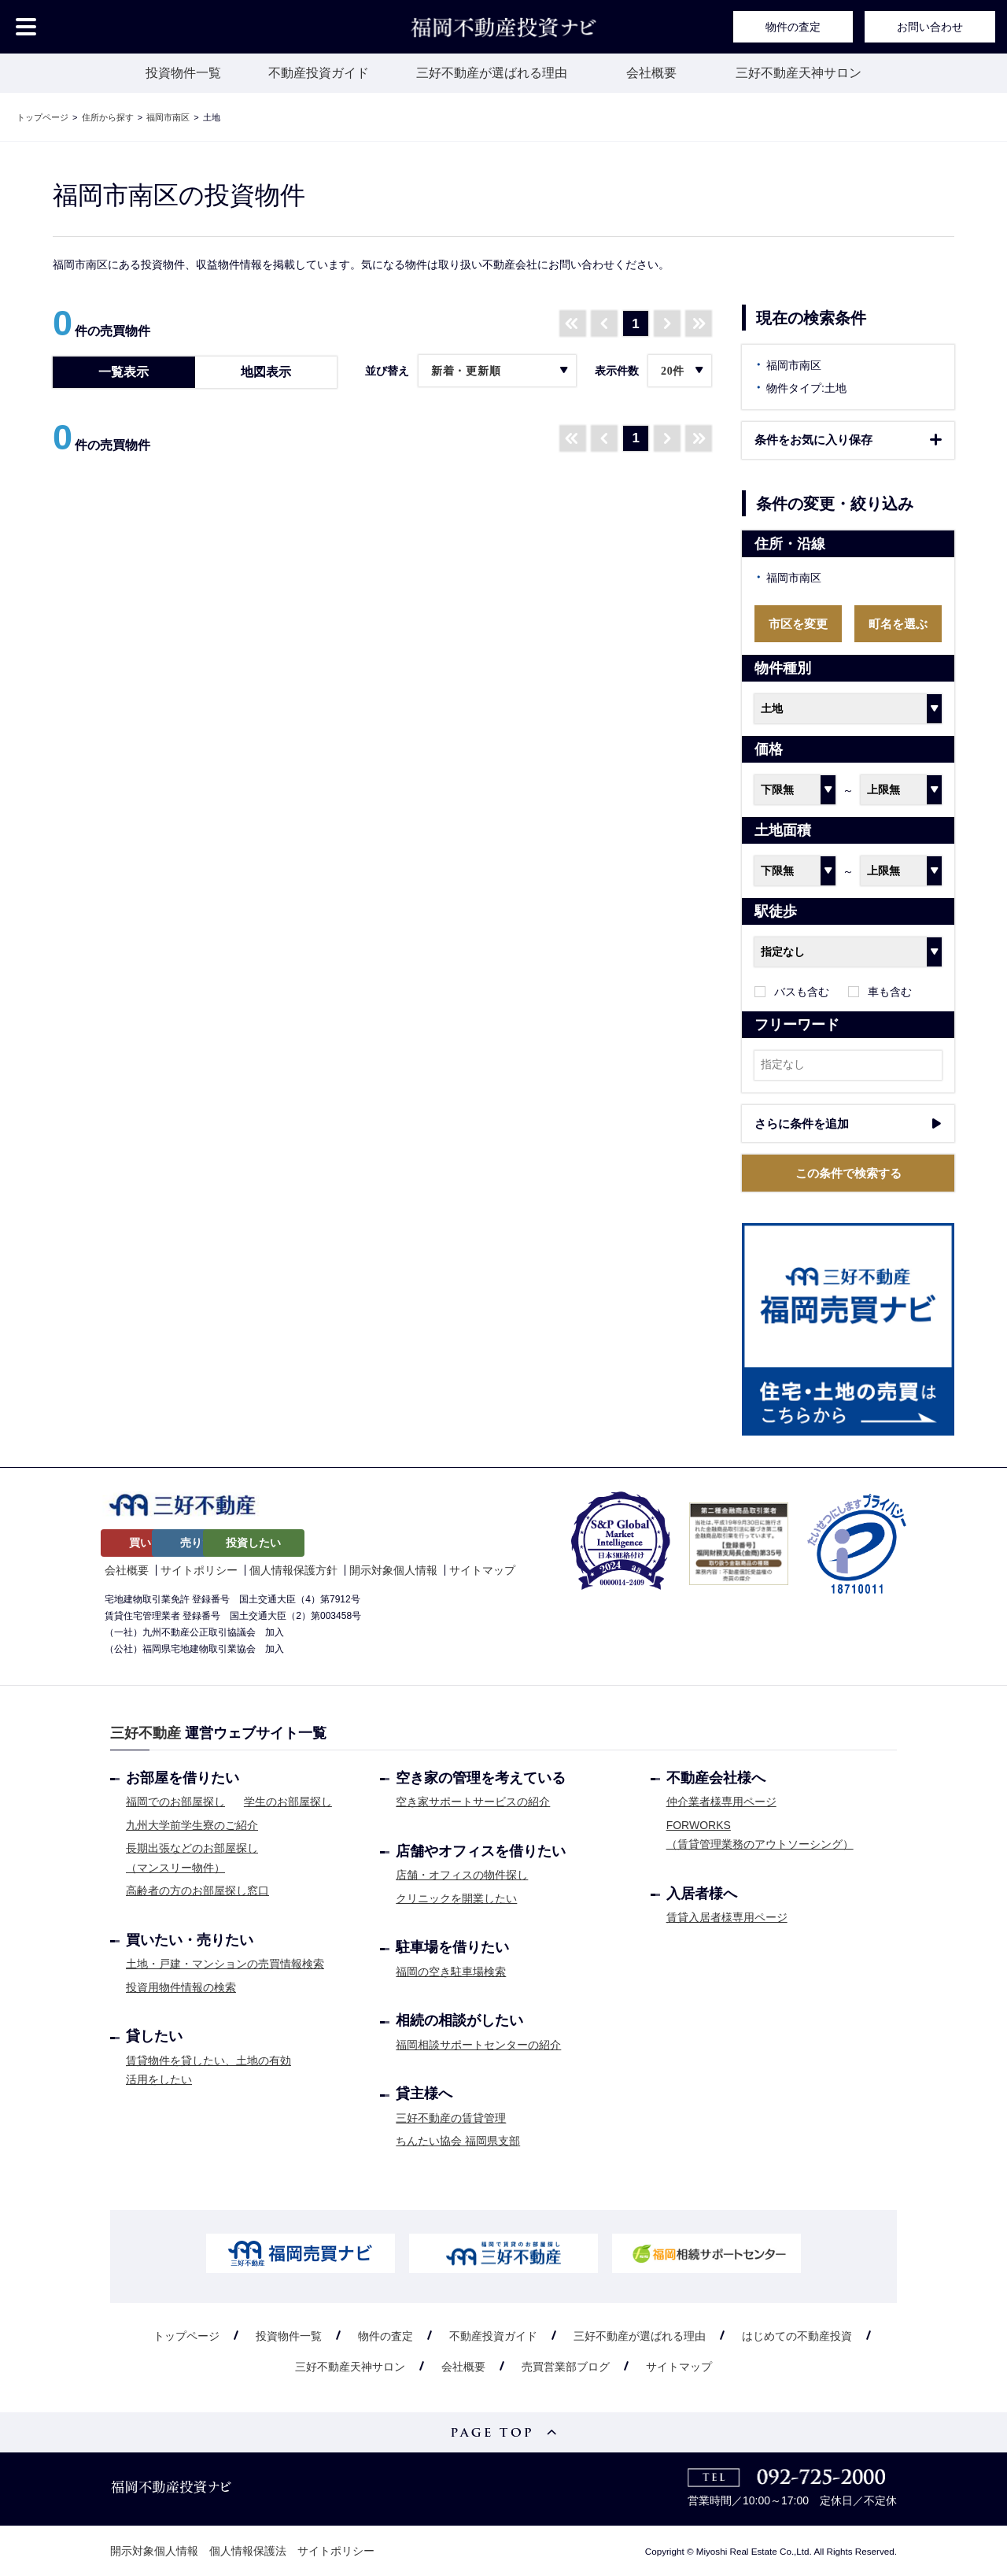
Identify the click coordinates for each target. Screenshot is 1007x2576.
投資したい (370, 1542)
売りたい (261, 1542)
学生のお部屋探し (288, 1801)
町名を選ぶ (898, 623)
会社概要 (651, 72)
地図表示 (266, 372)
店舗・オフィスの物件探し (462, 1874)
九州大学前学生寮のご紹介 (192, 1824)
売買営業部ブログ (566, 2366)
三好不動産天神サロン (798, 72)
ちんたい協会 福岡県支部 (458, 2140)
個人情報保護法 (247, 2551)
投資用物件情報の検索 (181, 1986)
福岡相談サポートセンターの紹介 (478, 2044)
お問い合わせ (930, 26)
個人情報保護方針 (293, 1569)
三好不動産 (145, 1733)
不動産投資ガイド (318, 72)
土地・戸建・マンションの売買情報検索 (225, 1963)
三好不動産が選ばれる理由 (491, 72)
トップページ (186, 2335)
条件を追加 (848, 1123)
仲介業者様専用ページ (721, 1801)
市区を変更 (798, 623)
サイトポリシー (199, 1569)
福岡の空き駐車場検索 (451, 1970)
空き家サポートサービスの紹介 (473, 1801)
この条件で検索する (848, 1173)
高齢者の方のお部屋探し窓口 (197, 1890)
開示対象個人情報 (393, 1569)
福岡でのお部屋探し (175, 1801)
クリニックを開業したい (456, 1897)
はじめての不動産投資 (797, 2335)
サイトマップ (482, 1569)
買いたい (152, 1542)
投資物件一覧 (183, 72)
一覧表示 (123, 372)
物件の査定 (793, 26)
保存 (848, 440)
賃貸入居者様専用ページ (727, 1917)
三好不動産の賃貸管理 (451, 2117)
